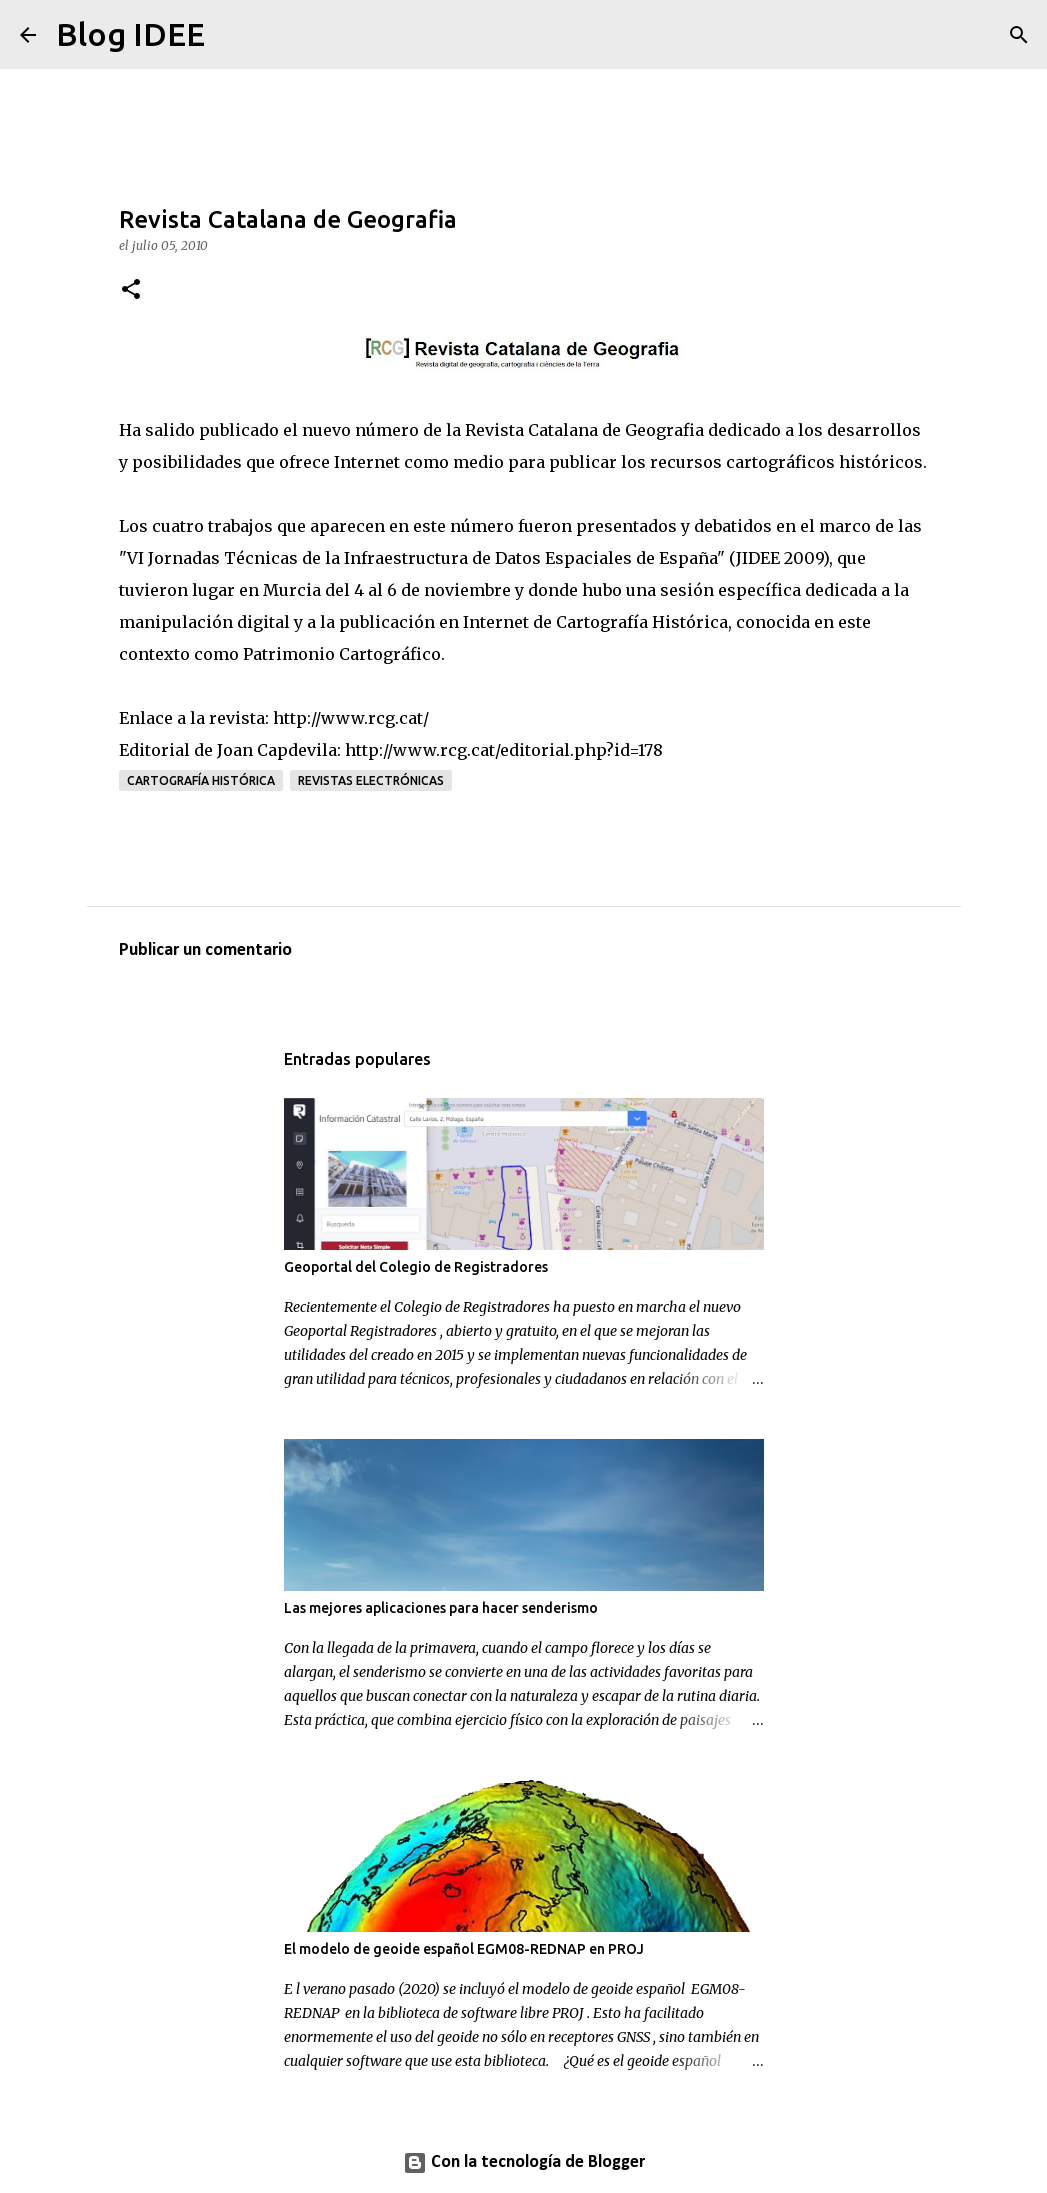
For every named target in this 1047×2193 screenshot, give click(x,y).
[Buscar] (233, 35)
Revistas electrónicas (371, 780)
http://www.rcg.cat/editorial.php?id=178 (504, 750)
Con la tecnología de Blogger (524, 2162)
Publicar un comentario (205, 950)
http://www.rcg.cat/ (351, 718)
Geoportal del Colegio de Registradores (416, 1267)
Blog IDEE (130, 34)
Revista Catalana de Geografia (586, 430)
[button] (131, 290)
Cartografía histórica (201, 780)
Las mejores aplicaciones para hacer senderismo (441, 1608)
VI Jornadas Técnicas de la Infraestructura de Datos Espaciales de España (422, 558)
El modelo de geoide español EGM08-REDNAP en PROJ (464, 1949)
